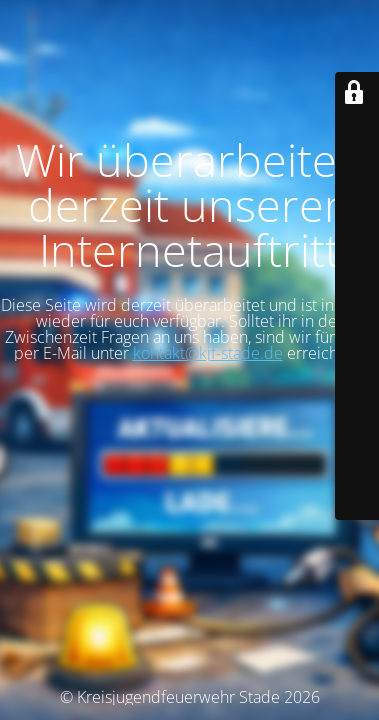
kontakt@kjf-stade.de (208, 353)
